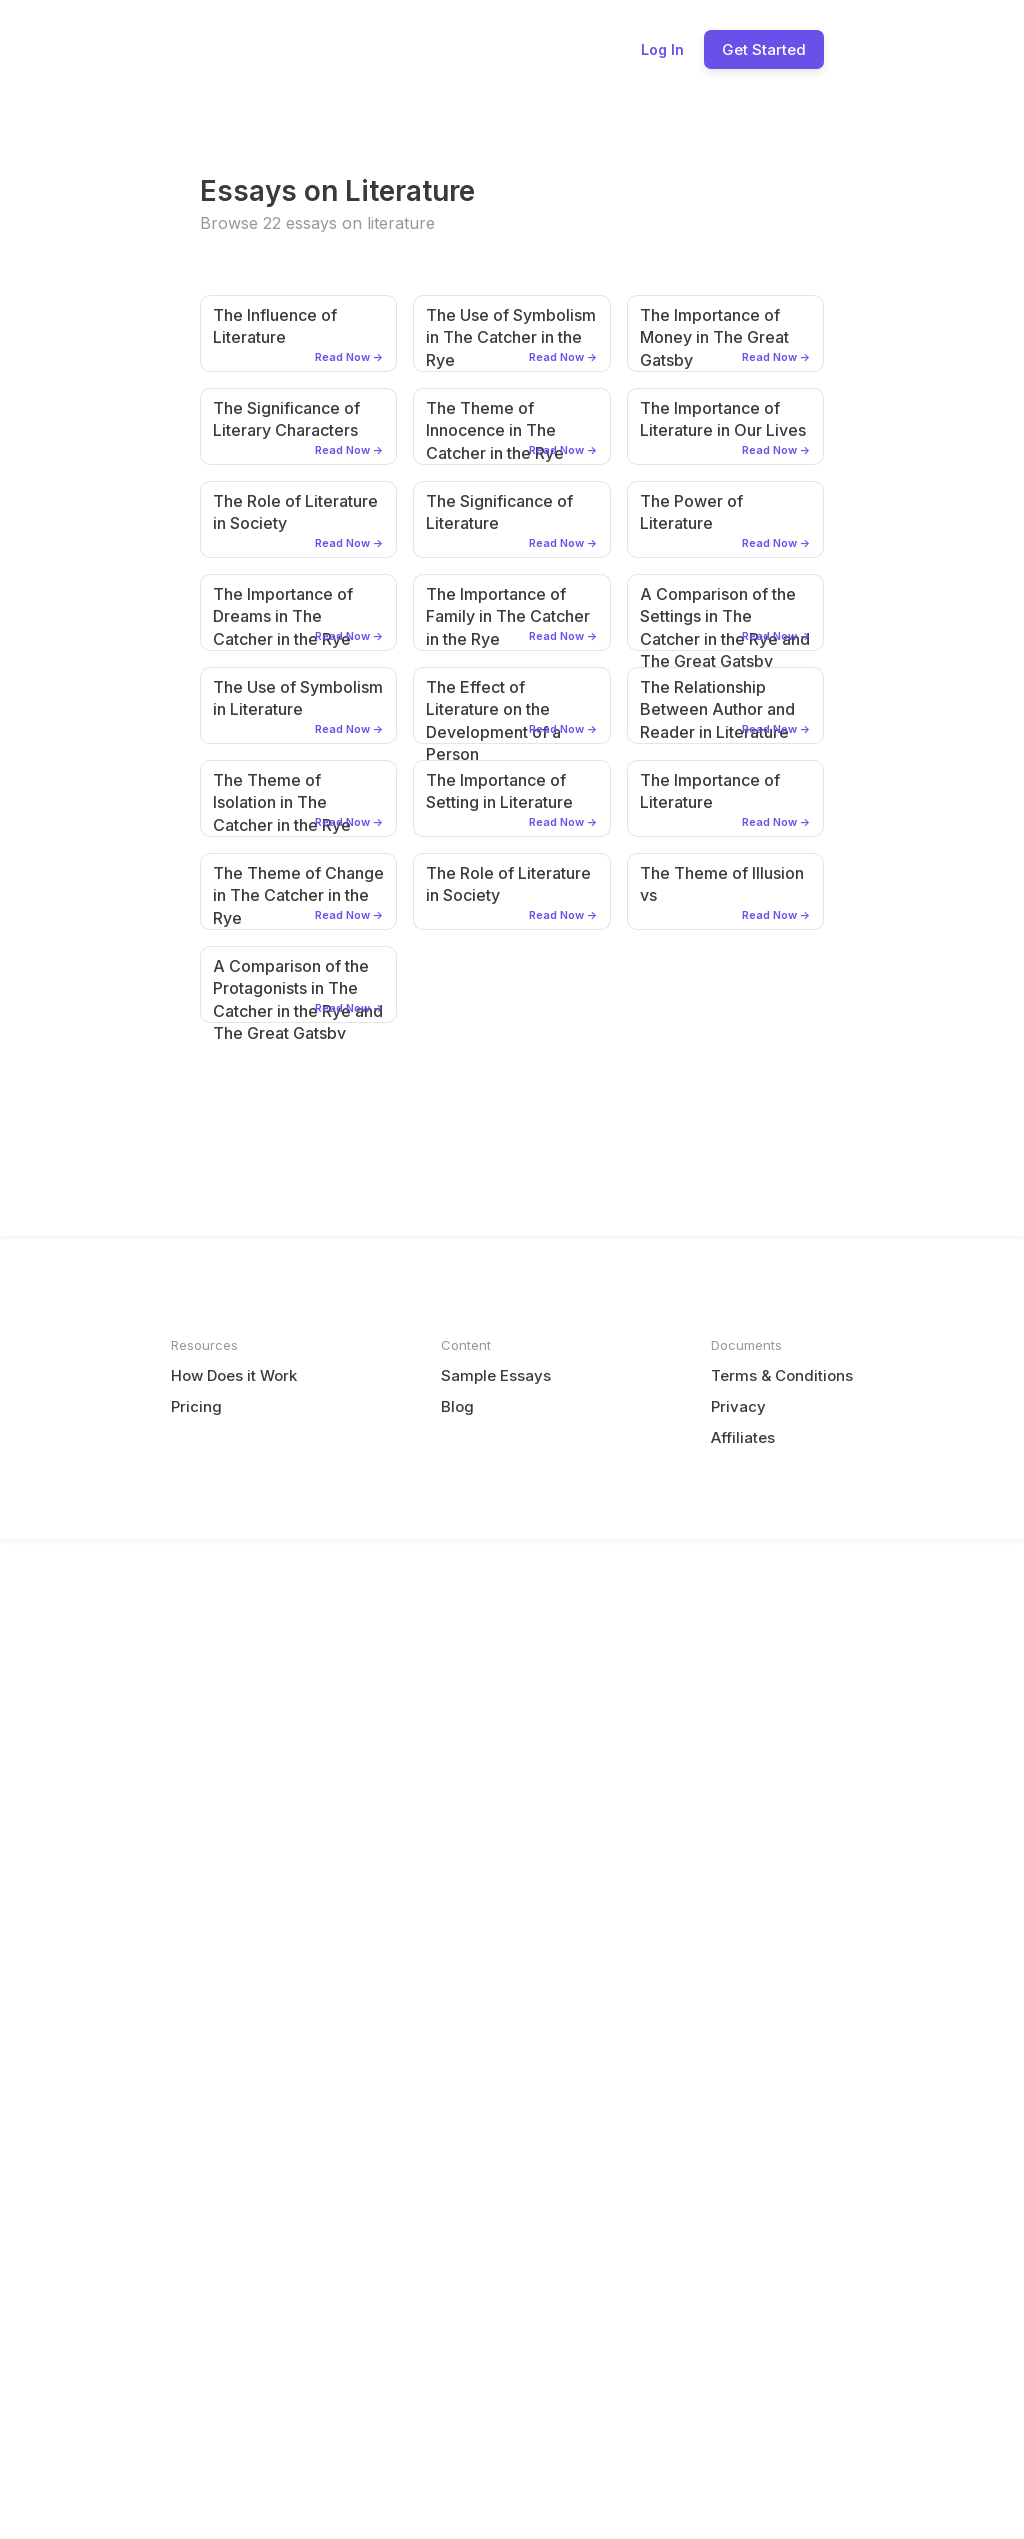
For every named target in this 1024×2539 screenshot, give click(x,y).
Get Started (764, 49)
